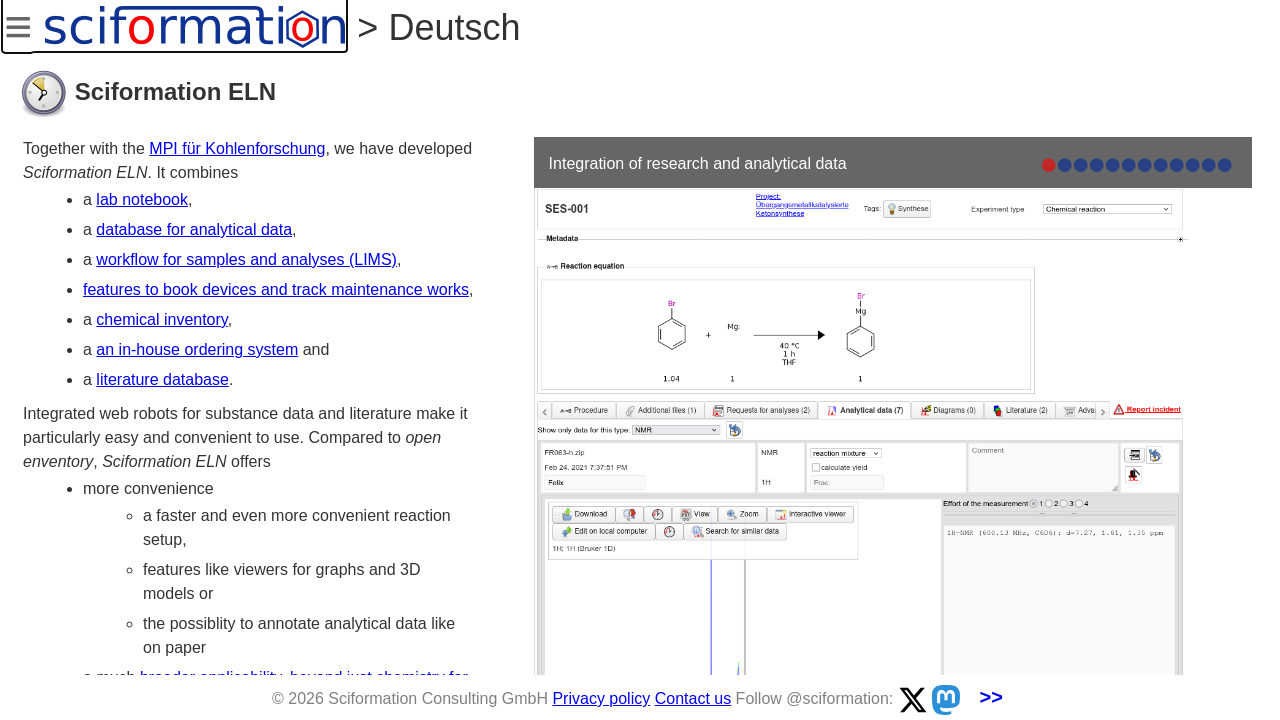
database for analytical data (194, 229)
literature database (162, 379)
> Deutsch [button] (433, 27)
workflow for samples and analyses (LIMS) (246, 259)
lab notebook (142, 199)
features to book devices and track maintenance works (276, 289)
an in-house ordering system (197, 349)
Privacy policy (601, 698)
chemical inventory (161, 319)
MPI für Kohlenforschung (237, 148)
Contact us (693, 698)
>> (991, 697)
